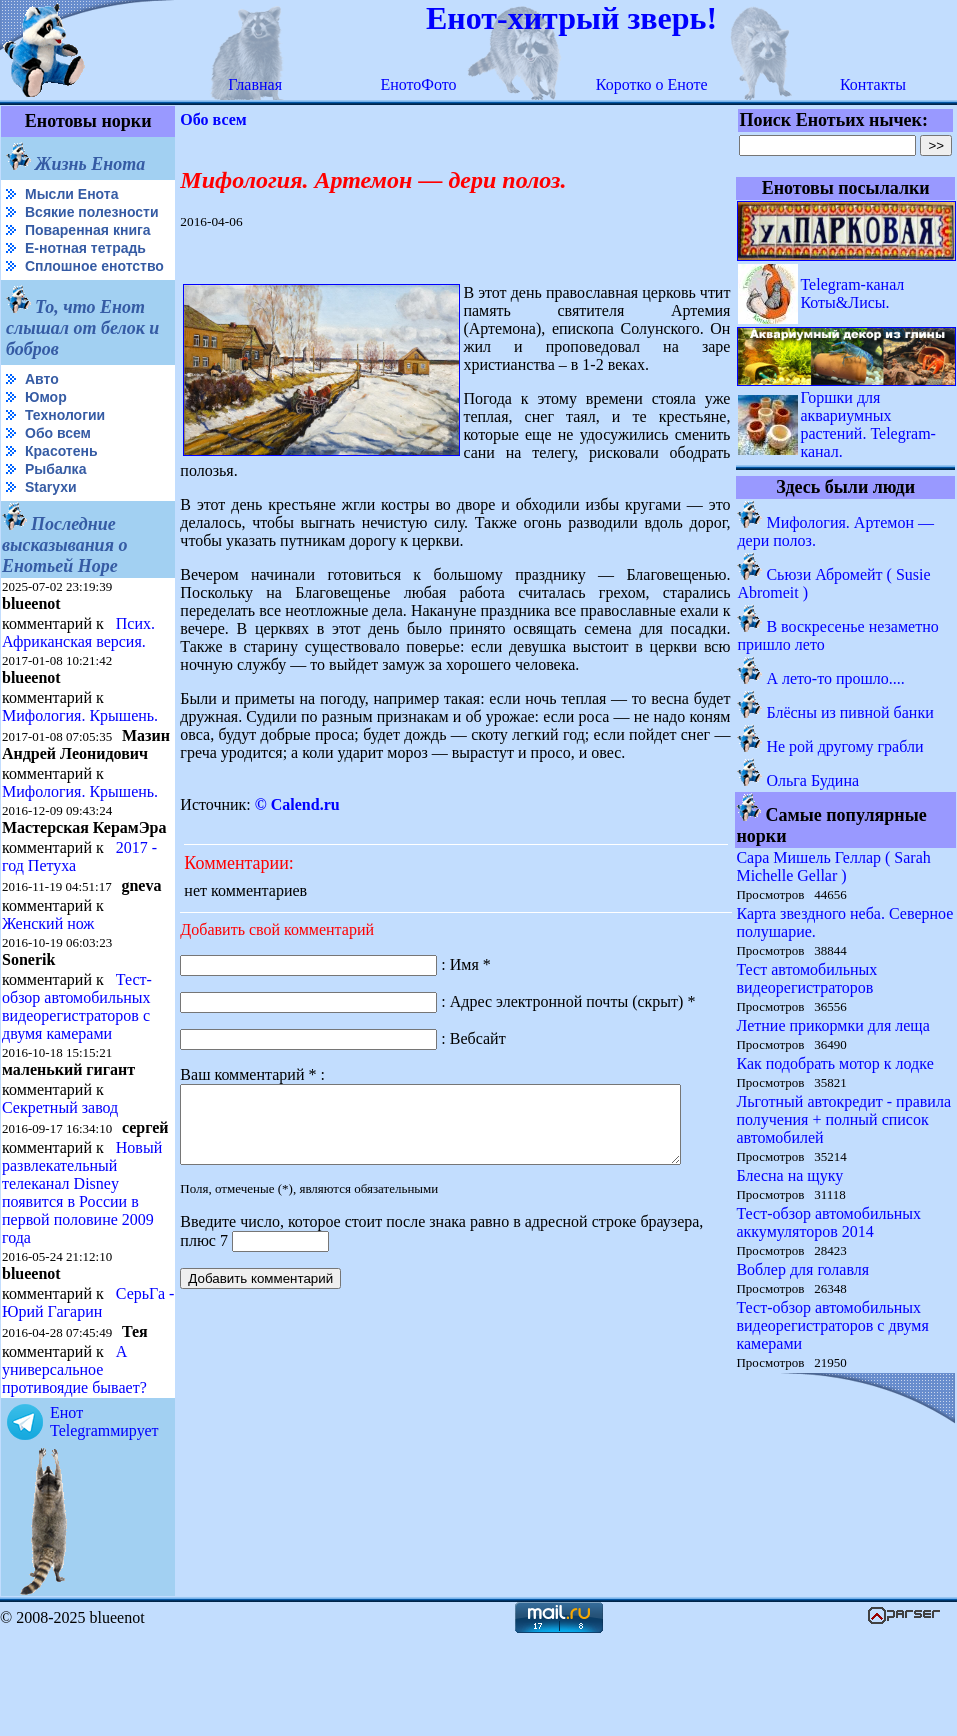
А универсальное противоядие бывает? (74, 1469)
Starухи (51, 519)
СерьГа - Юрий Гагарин (54, 1402)
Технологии (65, 447)
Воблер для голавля (803, 1269)
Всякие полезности (46, 220)
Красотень (61, 483)
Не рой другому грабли (845, 746)
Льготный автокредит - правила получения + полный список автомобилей (844, 1119)
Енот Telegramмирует (104, 1521)
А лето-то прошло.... (836, 678)
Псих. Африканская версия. (78, 664)
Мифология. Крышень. (80, 747)
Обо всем (58, 465)
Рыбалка (55, 501)
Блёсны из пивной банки (850, 712)
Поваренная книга (88, 246)
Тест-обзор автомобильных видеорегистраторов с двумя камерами (77, 1072)
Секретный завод (60, 1173)
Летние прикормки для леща (833, 1025)
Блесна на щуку (790, 1175)
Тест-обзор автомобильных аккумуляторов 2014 (829, 1222)
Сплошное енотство (51, 290)
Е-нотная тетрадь (85, 264)
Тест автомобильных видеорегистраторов (807, 978)
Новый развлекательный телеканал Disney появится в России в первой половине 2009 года (82, 1274)
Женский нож (48, 989)
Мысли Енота (71, 194)
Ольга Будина (813, 780)
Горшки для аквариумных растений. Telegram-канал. (869, 424)
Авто (42, 411)
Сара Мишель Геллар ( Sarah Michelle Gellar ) (834, 866)
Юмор (46, 429)
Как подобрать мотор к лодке (835, 1063)
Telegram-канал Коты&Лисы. (853, 293)
